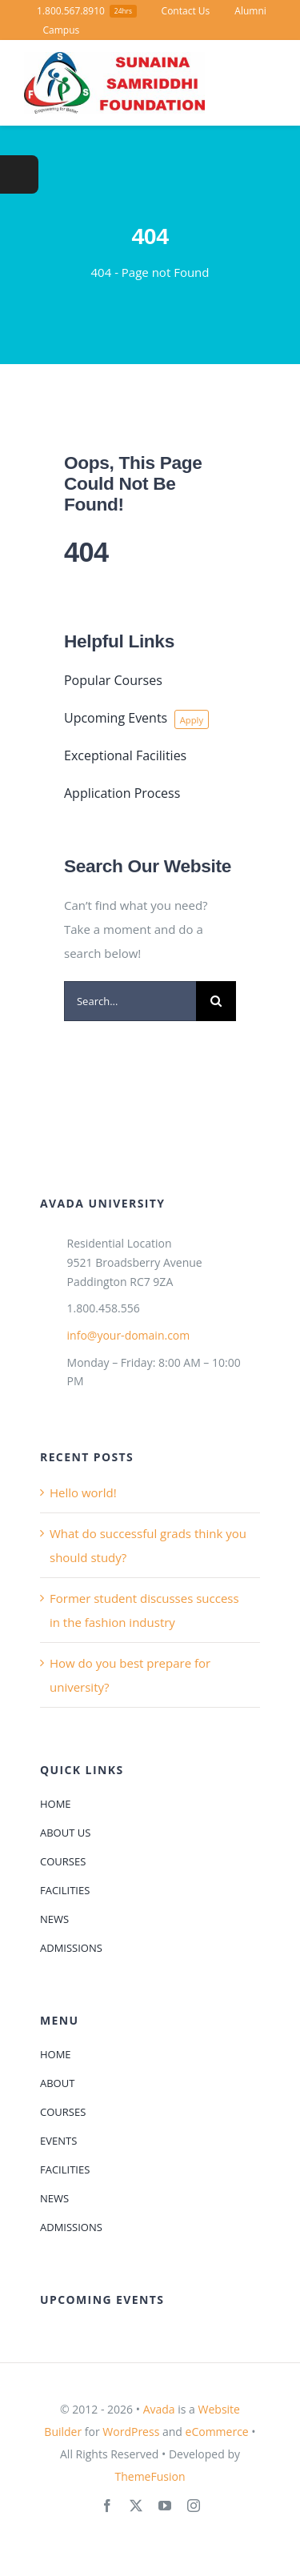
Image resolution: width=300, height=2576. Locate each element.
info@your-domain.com (128, 1335)
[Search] (216, 1001)
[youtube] (164, 2505)
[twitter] (136, 2505)
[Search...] (130, 1001)
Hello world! (83, 1492)
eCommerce (217, 2431)
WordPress (130, 2431)
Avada (159, 2409)
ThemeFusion (149, 2476)
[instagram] (193, 2505)
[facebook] (107, 2505)
